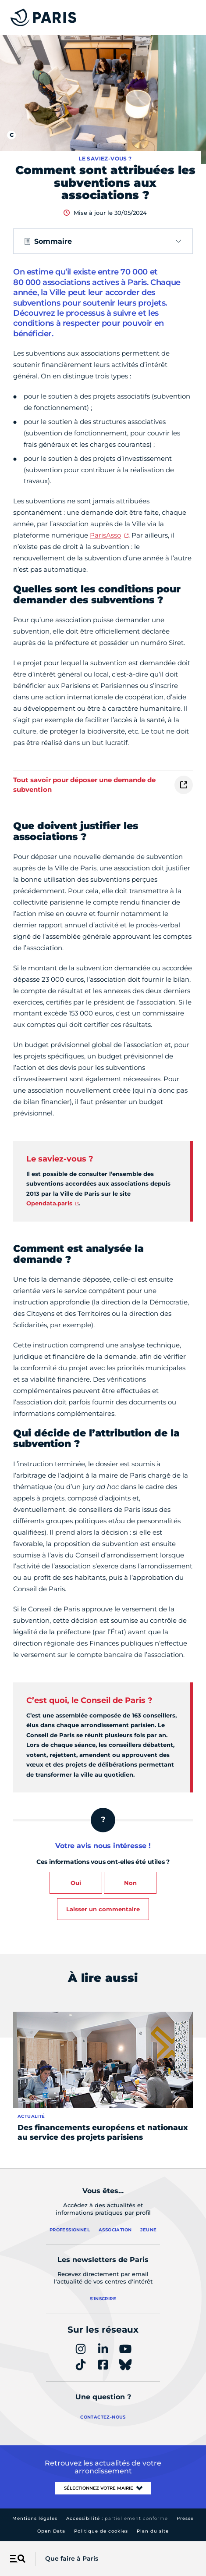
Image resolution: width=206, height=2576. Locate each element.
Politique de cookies (101, 2531)
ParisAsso (105, 535)
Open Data (51, 2531)
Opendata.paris (49, 1203)
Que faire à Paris (71, 2558)
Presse (185, 2518)
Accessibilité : (117, 2518)
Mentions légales (34, 2518)
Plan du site (153, 2531)
